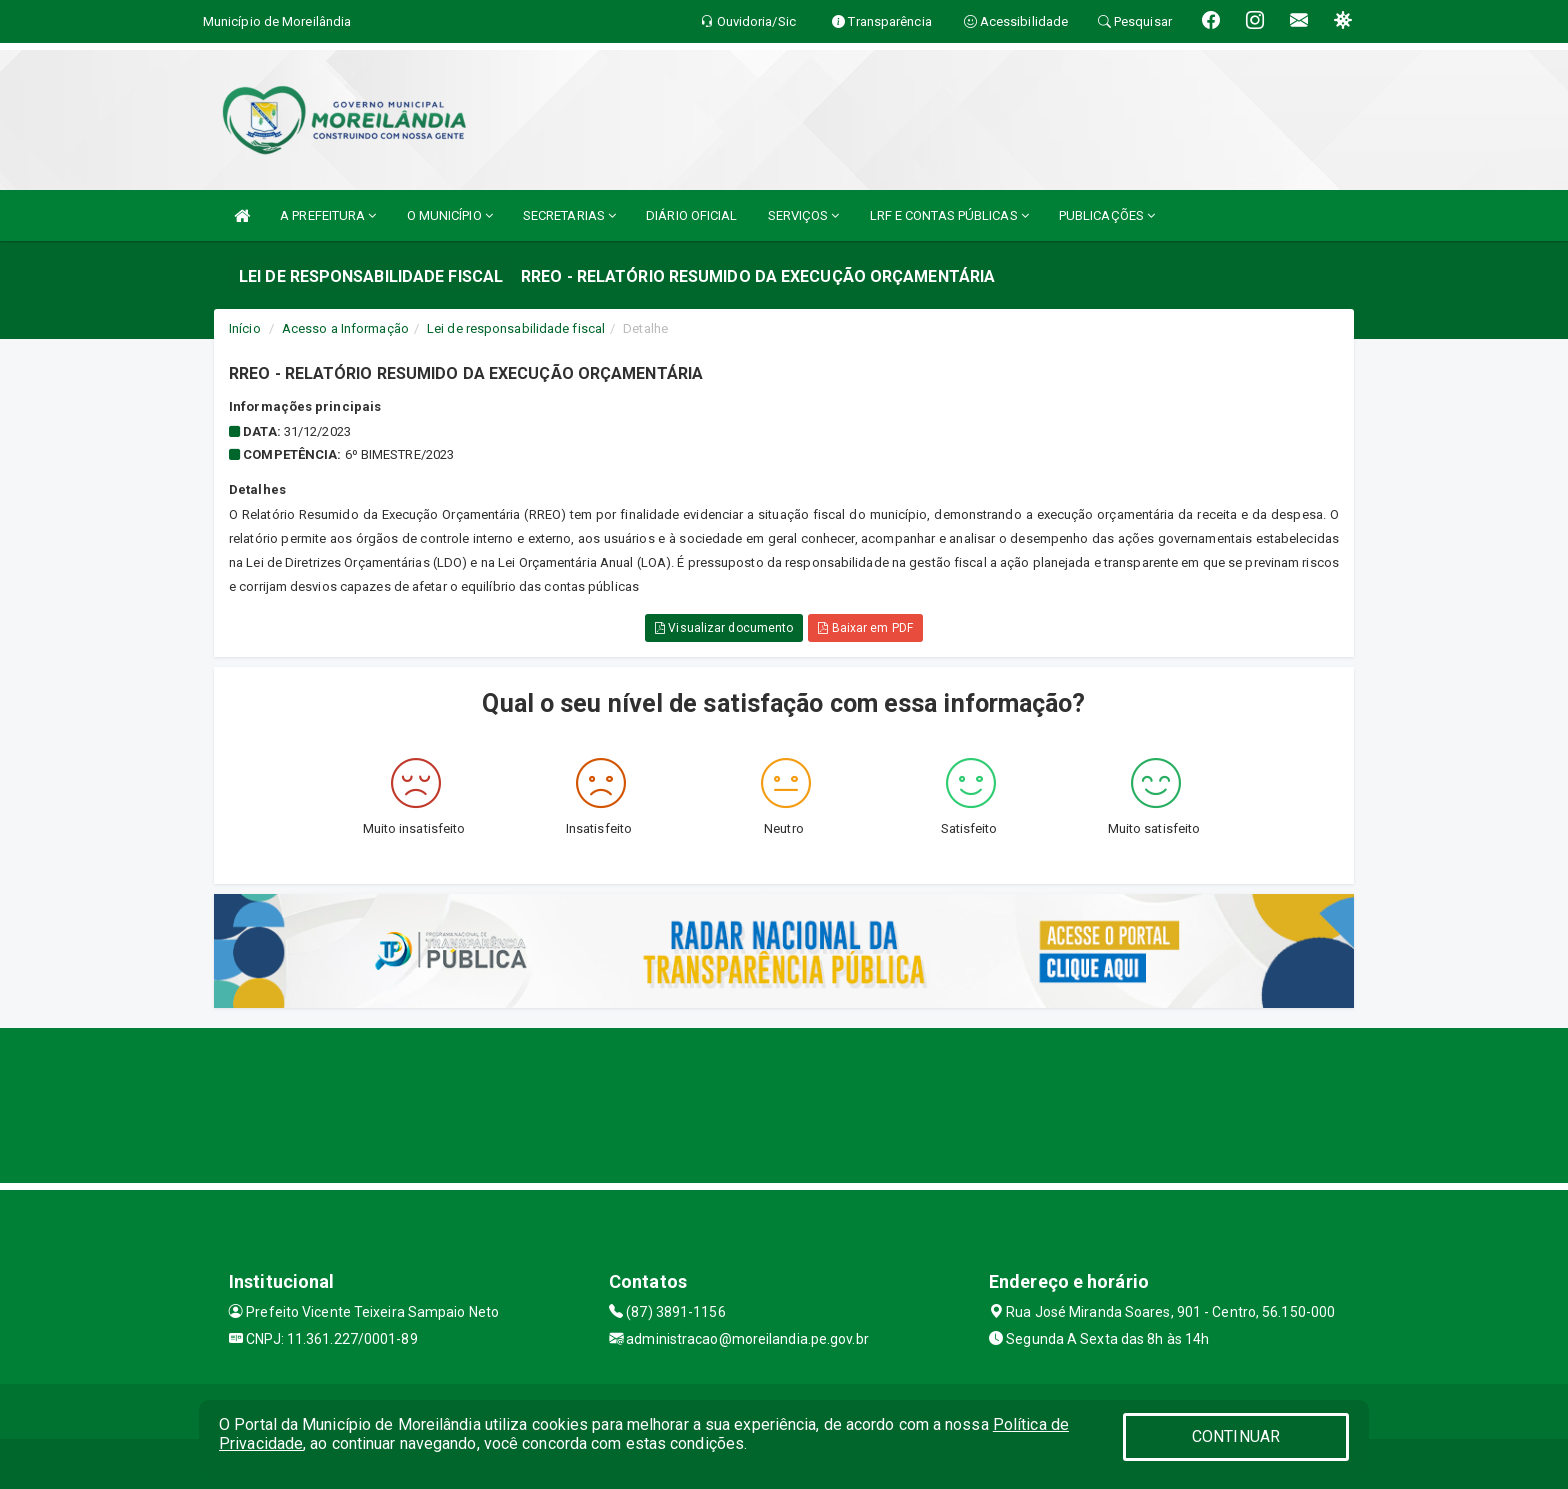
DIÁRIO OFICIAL (691, 215)
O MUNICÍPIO (450, 215)
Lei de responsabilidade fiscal (516, 328)
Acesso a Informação (345, 328)
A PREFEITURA (328, 215)
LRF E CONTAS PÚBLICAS (949, 215)
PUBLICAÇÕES (1107, 215)
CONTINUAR (1236, 1436)
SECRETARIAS (569, 215)
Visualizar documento (724, 628)
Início (245, 328)
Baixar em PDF (865, 628)
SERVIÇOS (804, 215)
